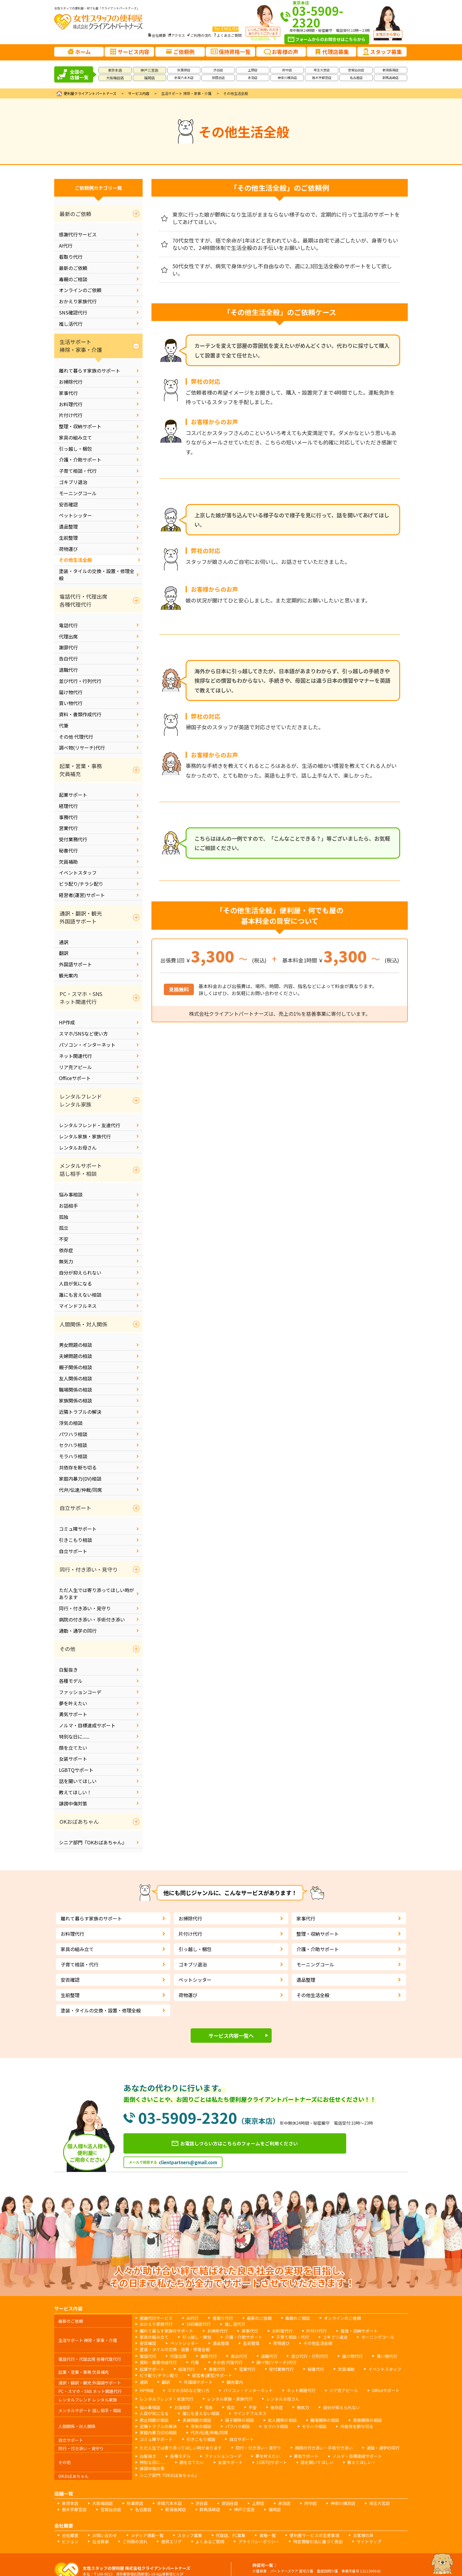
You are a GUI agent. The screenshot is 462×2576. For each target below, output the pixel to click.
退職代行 (68, 669)
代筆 (63, 725)
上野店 (253, 70)
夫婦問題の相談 (75, 1355)
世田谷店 (218, 77)
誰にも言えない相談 (80, 1294)
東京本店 (115, 70)
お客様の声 (323, 2505)
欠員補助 (68, 861)
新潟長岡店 (390, 70)
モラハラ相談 (73, 1456)
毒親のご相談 (73, 279)
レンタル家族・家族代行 (85, 1136)
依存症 (66, 1250)
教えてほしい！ (75, 1792)
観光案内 (68, 975)
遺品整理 (68, 526)
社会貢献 (378, 2505)
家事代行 (68, 392)
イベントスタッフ (78, 872)
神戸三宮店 (149, 70)
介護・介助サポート (80, 459)
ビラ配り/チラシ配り (81, 883)
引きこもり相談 (75, 1539)
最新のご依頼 (73, 267)
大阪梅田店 (115, 77)
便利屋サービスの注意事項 (281, 2505)
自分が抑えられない (80, 1272)
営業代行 (68, 828)
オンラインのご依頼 (80, 290)
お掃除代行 (70, 381)
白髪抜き (68, 1669)
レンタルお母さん (78, 1147)
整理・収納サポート (80, 426)
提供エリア (104, 2511)
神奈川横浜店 (287, 77)
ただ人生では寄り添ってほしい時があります (96, 1593)
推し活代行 (70, 323)
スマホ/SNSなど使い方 (83, 1033)
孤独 (63, 1216)
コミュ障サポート (78, 1528)
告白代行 (68, 658)
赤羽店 (253, 77)
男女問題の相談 (75, 1344)
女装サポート (73, 1758)
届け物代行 (70, 692)
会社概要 (159, 35)
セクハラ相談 (73, 1445)
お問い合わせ (98, 2505)
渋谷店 (218, 70)
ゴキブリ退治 (73, 481)
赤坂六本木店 (184, 77)
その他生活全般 (75, 559)
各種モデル (70, 1680)
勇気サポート (73, 1714)
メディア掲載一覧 (135, 2505)
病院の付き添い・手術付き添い (92, 1619)
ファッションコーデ (80, 1692)
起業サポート (73, 794)
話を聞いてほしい (78, 1781)
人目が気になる (75, 1283)
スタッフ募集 (172, 2505)
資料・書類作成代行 (80, 714)
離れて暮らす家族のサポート (89, 370)
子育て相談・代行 (78, 470)
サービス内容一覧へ (231, 2036)
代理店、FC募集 (208, 2505)
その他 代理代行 (76, 736)
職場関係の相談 (75, 1389)
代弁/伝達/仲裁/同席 (80, 1489)
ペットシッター (75, 515)
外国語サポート (75, 964)
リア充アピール (75, 1067)
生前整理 (68, 537)
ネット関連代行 (75, 1055)
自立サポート (73, 1551)
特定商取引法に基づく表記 (231, 2511)
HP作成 (67, 1022)
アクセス (178, 35)
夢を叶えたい (73, 1703)
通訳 (63, 942)
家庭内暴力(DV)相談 (80, 1478)
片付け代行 (70, 415)
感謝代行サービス (78, 234)
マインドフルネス (78, 1305)
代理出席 (68, 636)
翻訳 (63, 953)
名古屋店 (356, 77)
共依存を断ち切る (78, 1467)
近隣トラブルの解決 (80, 1411)
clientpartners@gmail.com (188, 2166)
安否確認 (68, 504)
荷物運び (68, 548)
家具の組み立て (75, 437)
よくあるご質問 (229, 35)
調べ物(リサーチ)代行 (82, 747)
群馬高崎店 (390, 77)
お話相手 (68, 1205)
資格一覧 (240, 2505)
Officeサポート (75, 1078)
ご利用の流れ (201, 35)
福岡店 (149, 77)
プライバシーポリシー (179, 2511)
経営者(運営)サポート (82, 894)
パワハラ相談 (73, 1434)
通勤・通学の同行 (78, 1630)
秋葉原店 (183, 70)
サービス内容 (138, 93)
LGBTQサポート (76, 1769)
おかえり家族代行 (78, 301)
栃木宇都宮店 (321, 77)
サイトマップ (275, 2511)
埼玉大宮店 (322, 70)
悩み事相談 (70, 1194)
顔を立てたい (73, 1747)
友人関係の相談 (75, 1378)
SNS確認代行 (73, 312)
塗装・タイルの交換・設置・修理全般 (96, 574)
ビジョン (351, 2505)
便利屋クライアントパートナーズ (90, 93)
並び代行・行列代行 (80, 680)
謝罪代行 (68, 647)
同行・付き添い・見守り (85, 1608)
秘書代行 (68, 850)
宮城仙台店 (356, 70)
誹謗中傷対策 (73, 1803)
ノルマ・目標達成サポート (87, 1725)
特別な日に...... (74, 1736)
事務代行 (68, 817)
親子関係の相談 (75, 1367)
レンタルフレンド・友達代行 (89, 1125)
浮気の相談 (70, 1422)
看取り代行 (70, 256)
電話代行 (68, 625)
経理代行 (68, 805)
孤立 (63, 1227)
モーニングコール (78, 493)
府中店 (287, 70)
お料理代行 (70, 404)
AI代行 (65, 245)
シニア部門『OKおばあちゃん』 (93, 1842)
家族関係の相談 (75, 1400)
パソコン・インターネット (87, 1044)
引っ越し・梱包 (75, 448)
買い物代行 (70, 703)
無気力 (66, 1261)
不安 (63, 1238)
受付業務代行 (73, 839)
